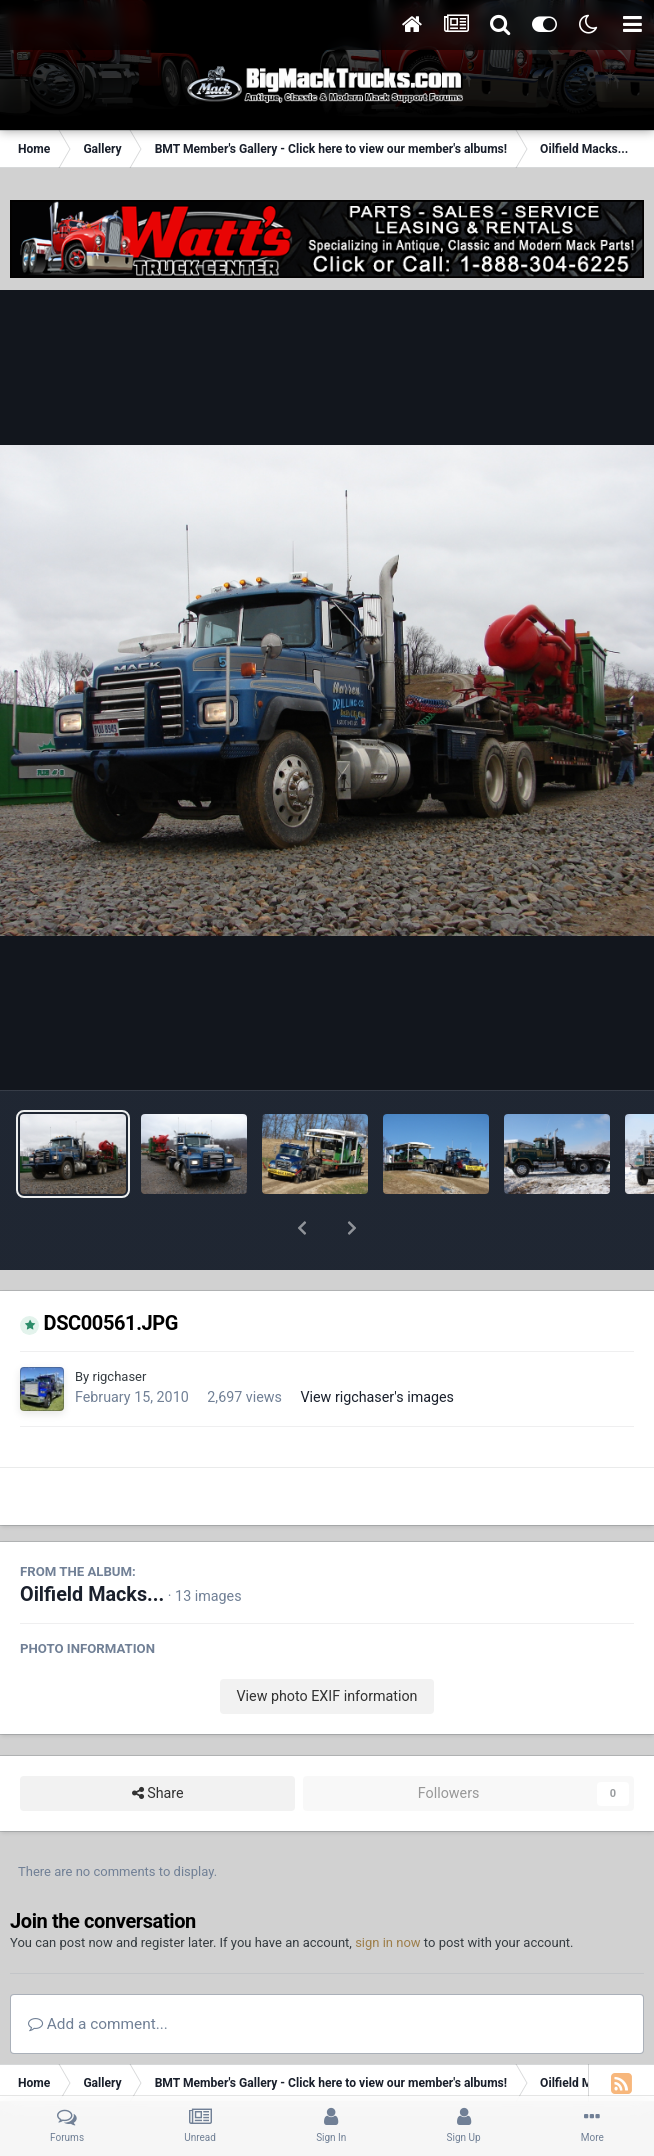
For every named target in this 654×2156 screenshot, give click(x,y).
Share (158, 1741)
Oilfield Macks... (92, 1542)
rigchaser (119, 1324)
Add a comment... (98, 1972)
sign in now (388, 1890)
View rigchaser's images (377, 1345)
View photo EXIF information (326, 1644)
